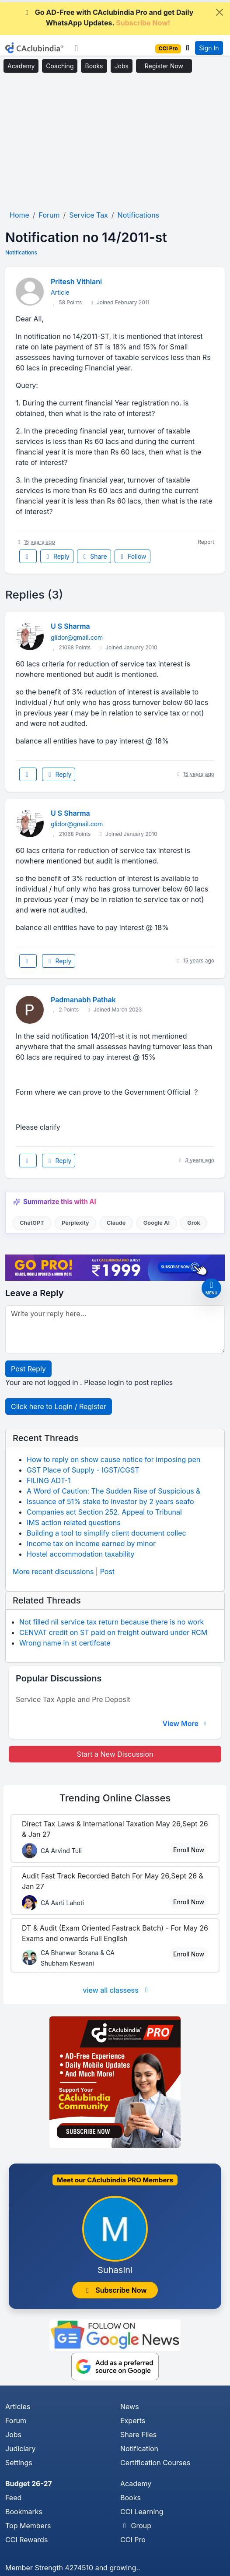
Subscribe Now (115, 2290)
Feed (13, 2497)
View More (185, 1723)
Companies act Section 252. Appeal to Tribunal (104, 1512)
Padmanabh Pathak (83, 999)
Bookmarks (23, 2511)
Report (206, 542)
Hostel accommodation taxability (81, 1554)
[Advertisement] (115, 142)
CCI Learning (142, 2511)
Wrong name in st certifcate (65, 1643)
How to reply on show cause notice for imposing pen (113, 1459)
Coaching (59, 66)
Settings (18, 2462)
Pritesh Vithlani (76, 281)
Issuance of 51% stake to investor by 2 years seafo (110, 1501)
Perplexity (75, 1222)
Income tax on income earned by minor (91, 1543)
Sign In (209, 48)
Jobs (122, 66)
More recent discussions (53, 1571)
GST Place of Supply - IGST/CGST (83, 1470)
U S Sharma (70, 626)
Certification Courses (155, 2462)
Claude (116, 1222)
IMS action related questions (74, 1522)
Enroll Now (188, 1850)
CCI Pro (133, 2539)
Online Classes (115, 1798)
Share (94, 556)
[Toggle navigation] (76, 48)
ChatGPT (32, 1222)
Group (135, 2525)
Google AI (156, 1222)
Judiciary (20, 2448)
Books (94, 66)
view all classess (117, 1990)
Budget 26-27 (28, 2483)
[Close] (219, 12)
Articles (17, 2406)
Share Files (138, 2434)
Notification (139, 2448)
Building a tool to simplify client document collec (106, 1533)
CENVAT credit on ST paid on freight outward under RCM (113, 1632)
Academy (21, 66)
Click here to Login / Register (58, 1406)
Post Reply (28, 1368)
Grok (193, 1222)
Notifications (21, 252)
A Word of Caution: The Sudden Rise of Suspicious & (113, 1491)
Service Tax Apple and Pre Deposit (73, 1699)
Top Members (28, 2525)
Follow (132, 556)
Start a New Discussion (115, 1754)
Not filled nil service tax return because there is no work (111, 1621)
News (129, 2406)
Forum (15, 2420)
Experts (132, 2420)
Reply (57, 556)
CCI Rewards (26, 2539)
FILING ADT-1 (49, 1480)
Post (107, 1571)
